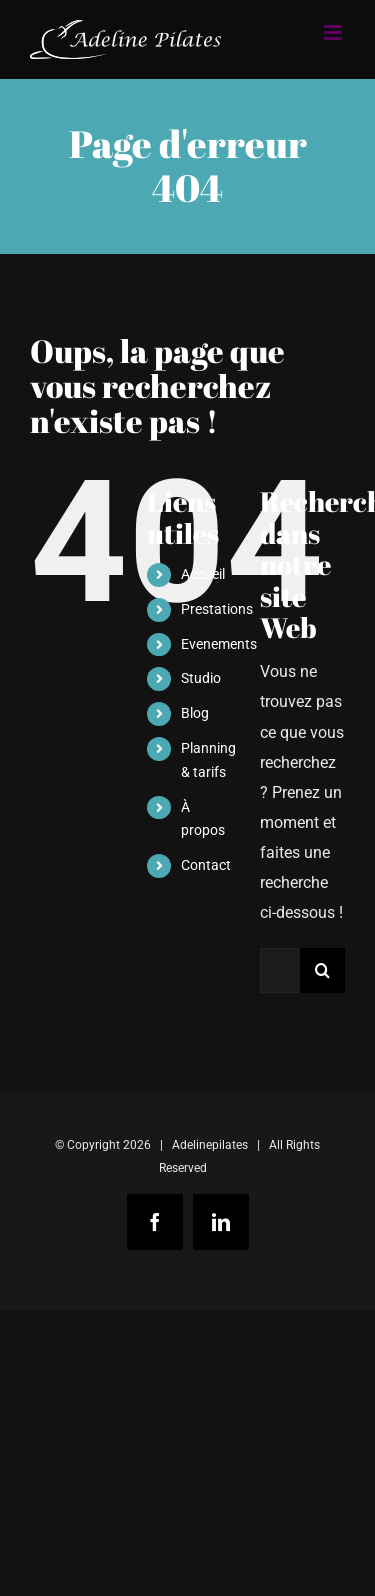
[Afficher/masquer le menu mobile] (334, 32)
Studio (201, 678)
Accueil (203, 574)
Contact (206, 865)
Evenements (219, 644)
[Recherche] (322, 970)
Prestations (217, 609)
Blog (195, 713)
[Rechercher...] (280, 970)
